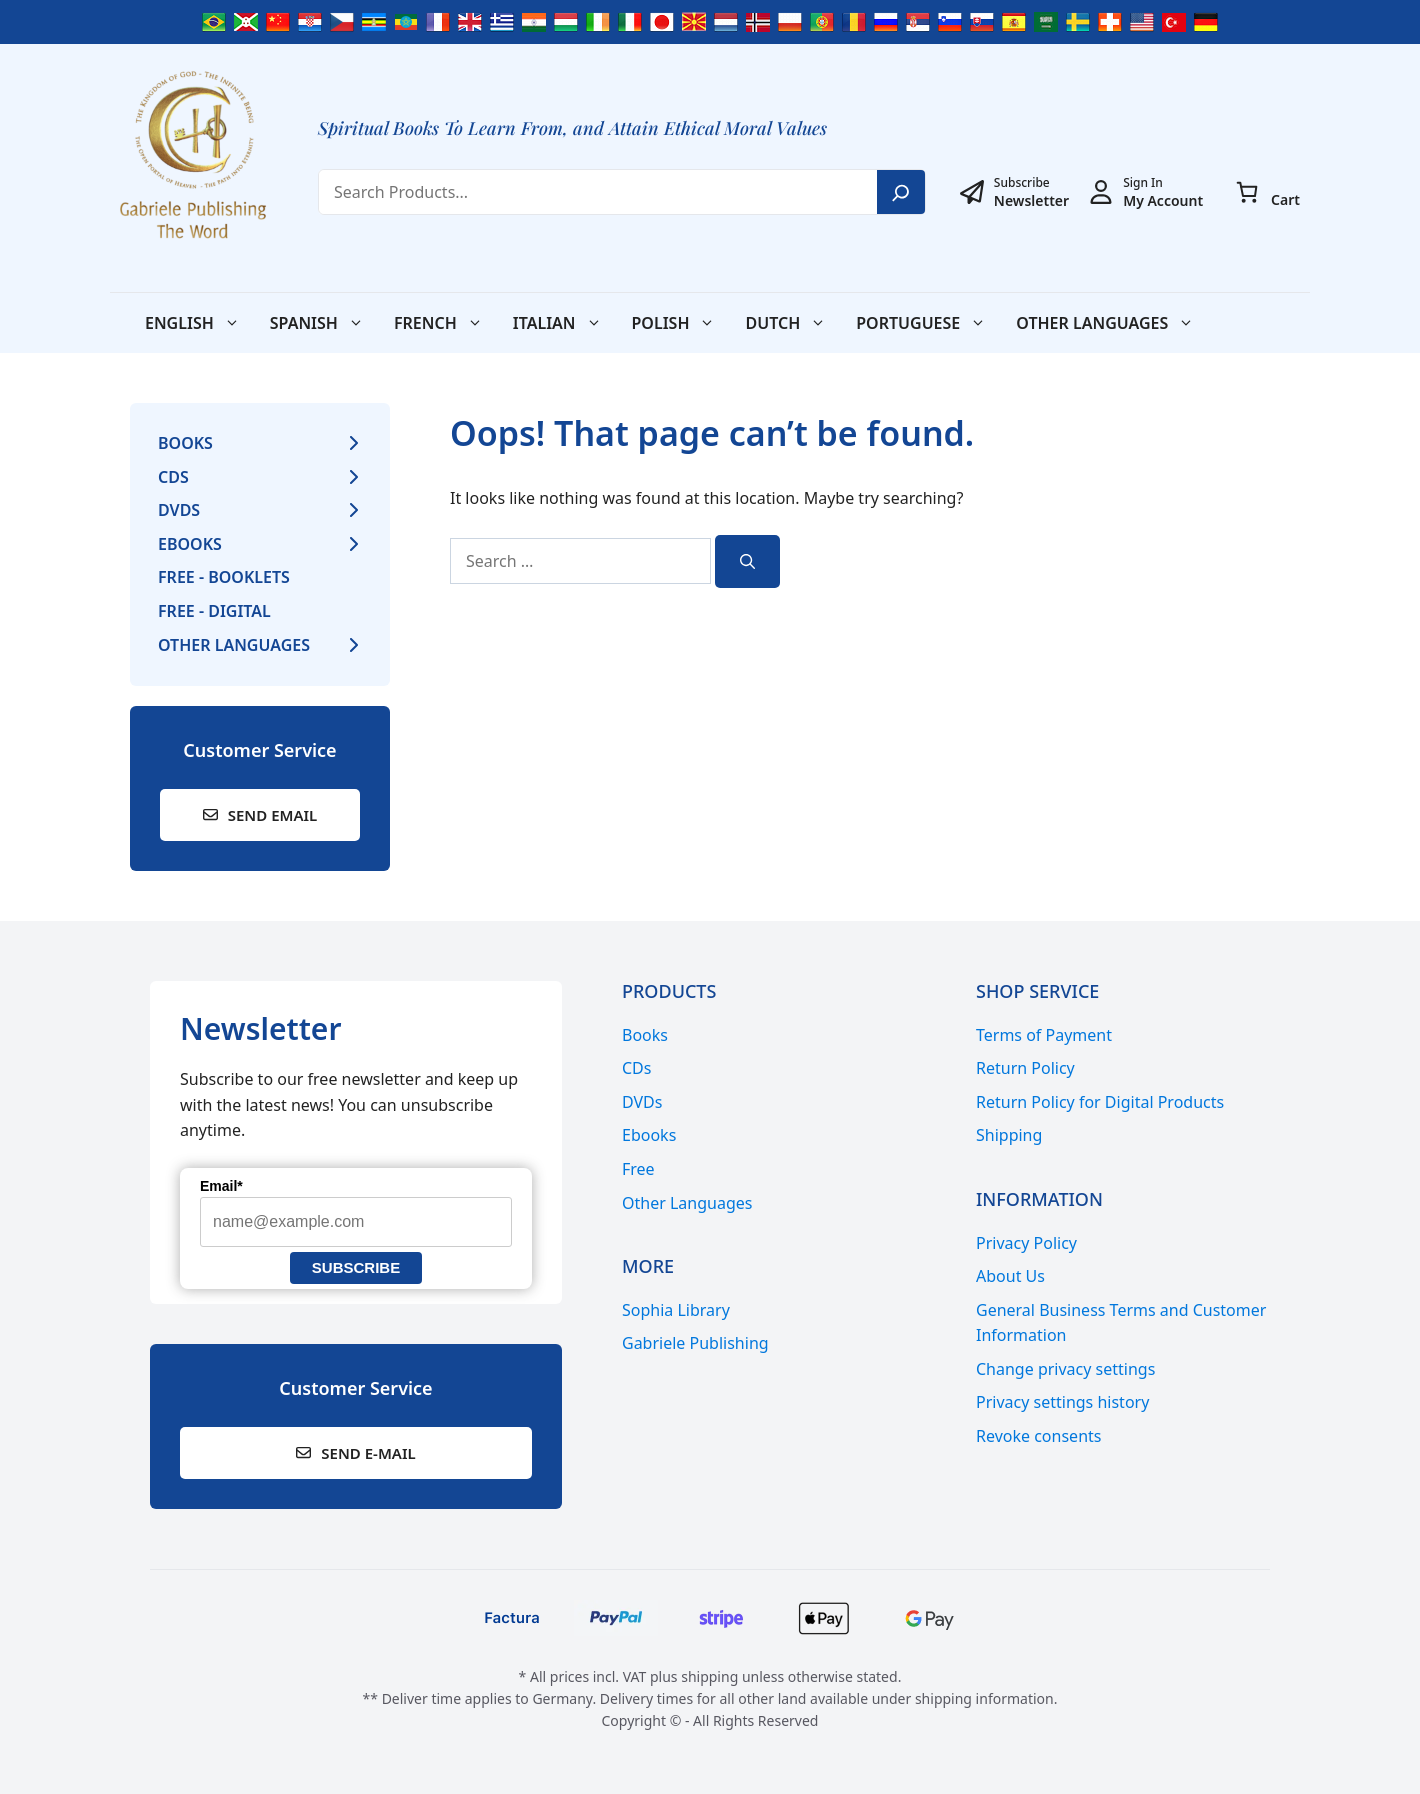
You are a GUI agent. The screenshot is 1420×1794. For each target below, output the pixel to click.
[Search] (901, 192)
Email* (221, 1186)
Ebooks (190, 544)
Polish (681, 323)
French (446, 323)
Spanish (324, 323)
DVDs (179, 510)
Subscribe (356, 1267)
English (200, 323)
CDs (173, 477)
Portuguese (928, 323)
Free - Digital (214, 611)
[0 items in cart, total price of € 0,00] (1247, 192)
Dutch (793, 323)
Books (185, 443)
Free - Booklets (224, 577)
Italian (565, 323)
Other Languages (1112, 323)
